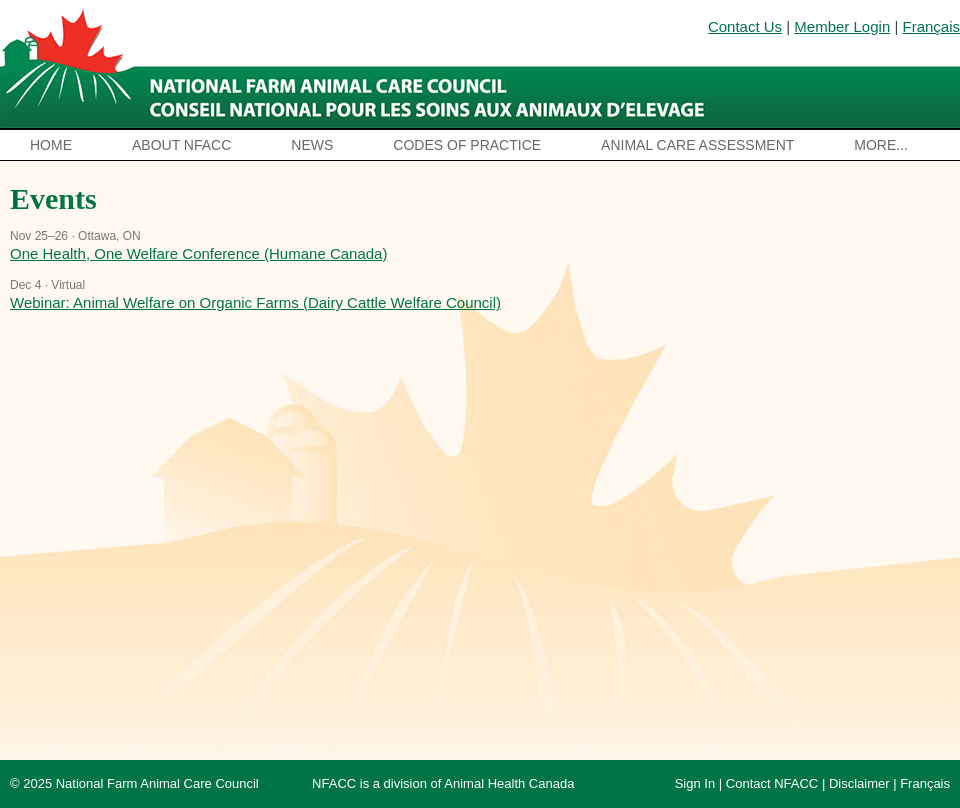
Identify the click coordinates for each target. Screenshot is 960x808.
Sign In (695, 783)
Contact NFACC (772, 783)
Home (51, 145)
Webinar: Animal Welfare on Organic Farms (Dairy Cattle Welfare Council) (255, 302)
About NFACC (181, 145)
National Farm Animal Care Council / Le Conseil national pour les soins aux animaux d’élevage (357, 65)
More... (881, 145)
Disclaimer (859, 783)
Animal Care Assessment (697, 145)
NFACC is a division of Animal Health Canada (443, 783)
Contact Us (745, 26)
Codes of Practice (467, 145)
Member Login (842, 26)
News (312, 145)
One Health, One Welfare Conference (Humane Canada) (198, 253)
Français (931, 26)
